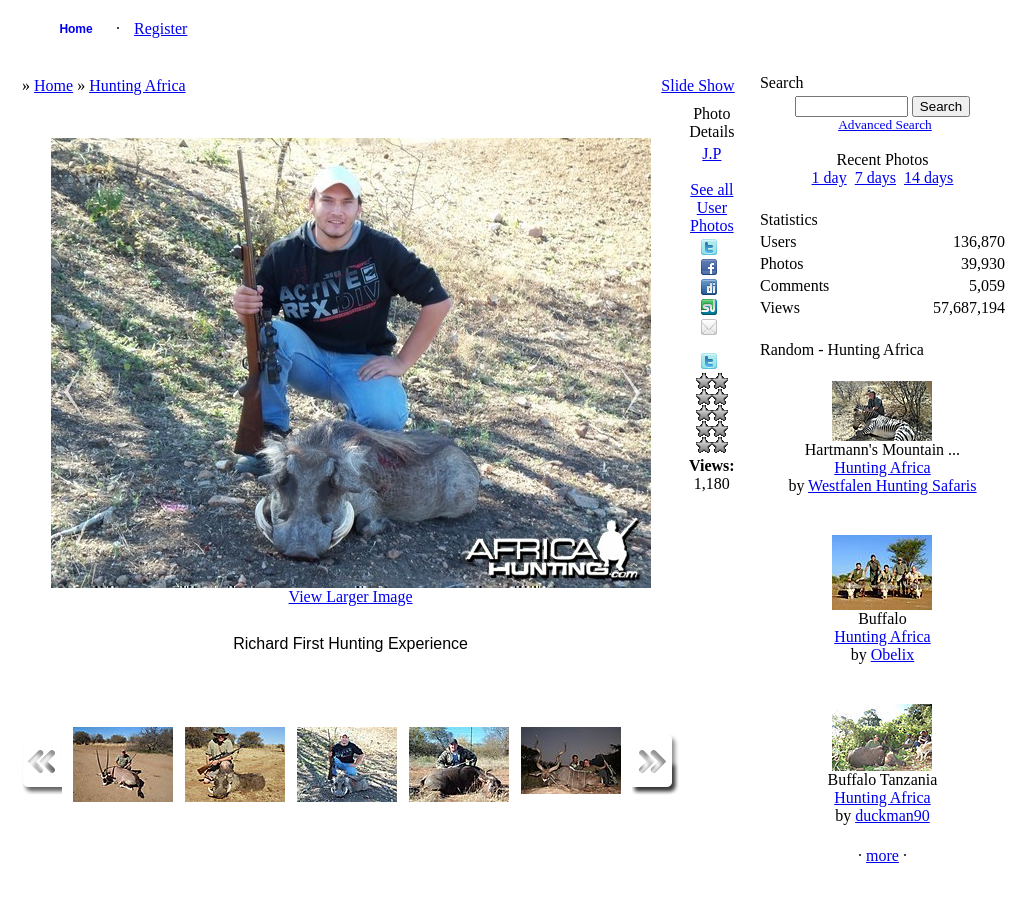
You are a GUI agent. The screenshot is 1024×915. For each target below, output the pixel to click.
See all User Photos (712, 207)
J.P (711, 153)
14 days (928, 177)
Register (160, 28)
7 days (875, 177)
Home (75, 29)
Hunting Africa (137, 85)
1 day (829, 177)
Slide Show (697, 85)
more (882, 855)
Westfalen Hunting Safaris (892, 485)
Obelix (893, 654)
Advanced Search (885, 124)
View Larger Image (351, 596)
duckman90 (892, 815)
